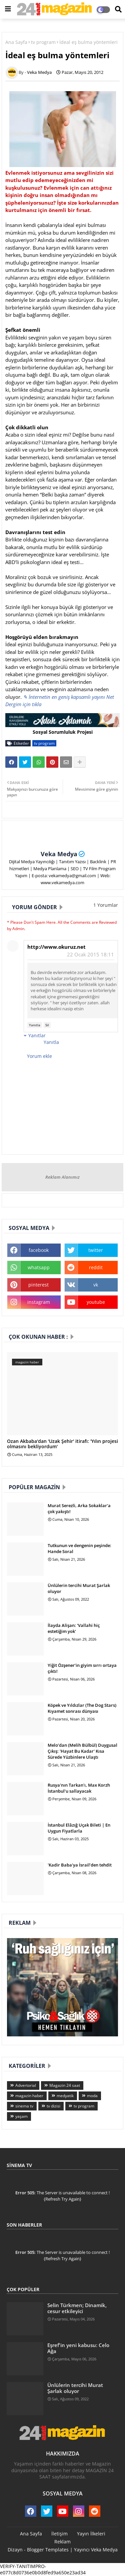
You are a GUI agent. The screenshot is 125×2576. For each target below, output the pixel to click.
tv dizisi (53, 2106)
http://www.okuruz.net (56, 946)
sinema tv (24, 2106)
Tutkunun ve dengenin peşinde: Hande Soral (79, 1548)
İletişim (59, 2533)
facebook (39, 1250)
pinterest (38, 1285)
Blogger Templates (48, 2549)
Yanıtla (34, 1025)
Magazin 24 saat (64, 2085)
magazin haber (29, 2095)
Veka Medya (59, 854)
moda (92, 2095)
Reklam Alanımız (62, 1177)
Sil (47, 1025)
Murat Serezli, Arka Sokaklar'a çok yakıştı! (79, 1508)
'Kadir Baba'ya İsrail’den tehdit (80, 1865)
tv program (43, 42)
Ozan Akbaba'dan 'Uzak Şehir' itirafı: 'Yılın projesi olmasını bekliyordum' (62, 1444)
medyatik (65, 2095)
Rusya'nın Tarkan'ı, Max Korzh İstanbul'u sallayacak (79, 1788)
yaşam (21, 2116)
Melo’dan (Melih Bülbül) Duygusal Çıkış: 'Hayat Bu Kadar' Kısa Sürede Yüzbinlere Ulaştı (82, 1751)
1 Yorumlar (105, 905)
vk (95, 1285)
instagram (38, 1302)
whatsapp (39, 1267)
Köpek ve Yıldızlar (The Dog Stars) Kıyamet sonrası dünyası (82, 1708)
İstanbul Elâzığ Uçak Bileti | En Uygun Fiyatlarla (79, 1828)
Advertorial (25, 2085)
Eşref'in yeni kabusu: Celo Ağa (78, 2348)
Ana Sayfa (16, 42)
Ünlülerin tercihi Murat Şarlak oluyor (79, 1588)
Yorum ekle (39, 1056)
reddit (96, 1267)
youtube (96, 1302)
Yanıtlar (37, 1035)
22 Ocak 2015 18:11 (90, 954)
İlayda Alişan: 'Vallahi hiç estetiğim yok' (74, 1628)
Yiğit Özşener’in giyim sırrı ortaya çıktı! (82, 1668)
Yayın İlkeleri (91, 2533)
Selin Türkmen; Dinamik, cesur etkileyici (77, 2308)
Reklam (62, 2541)
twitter (95, 1250)
